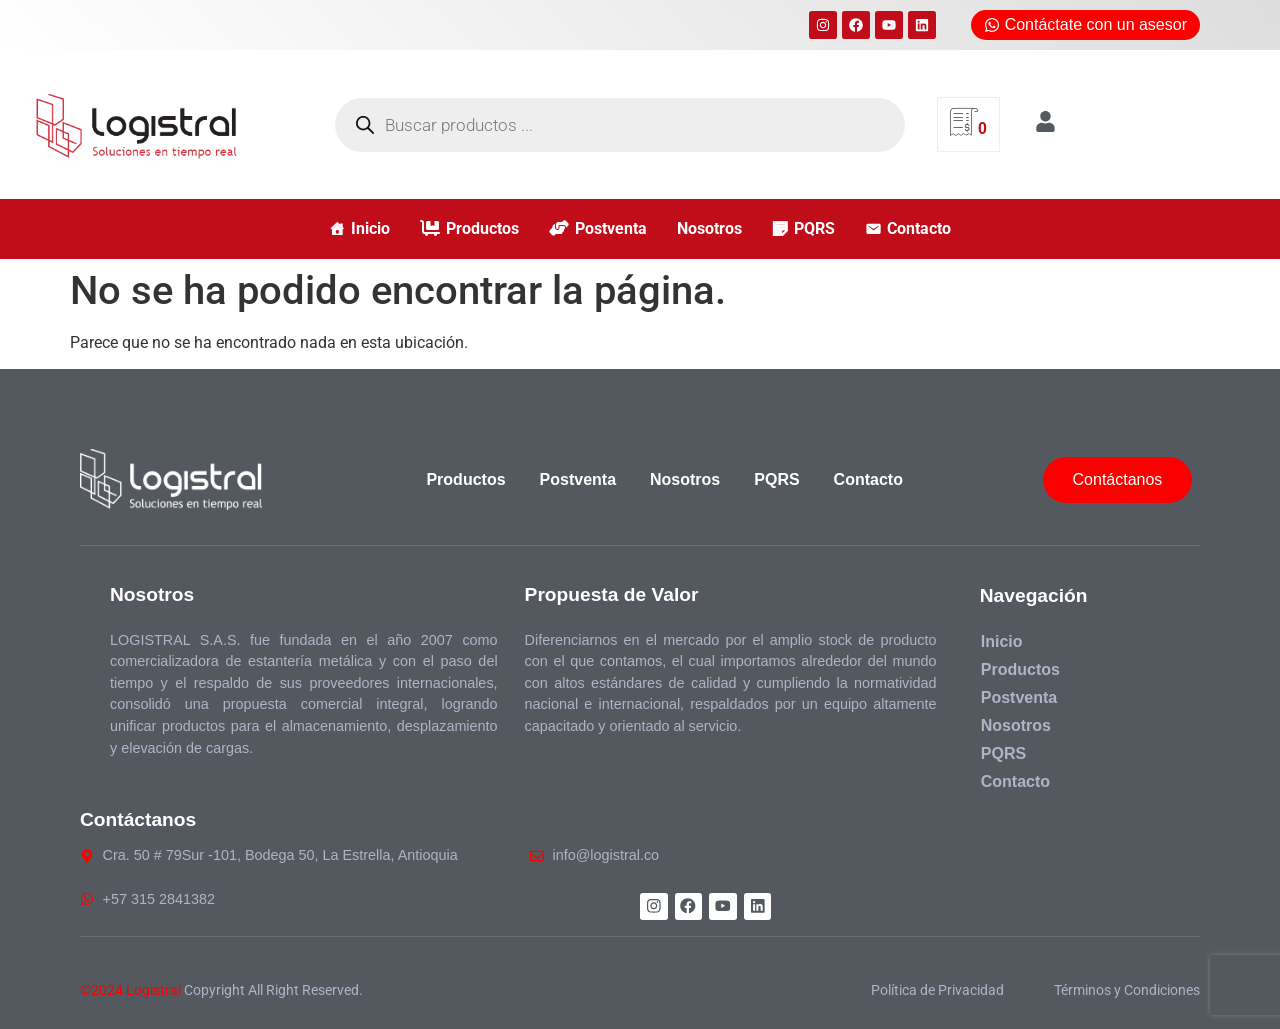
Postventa (611, 228)
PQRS (814, 228)
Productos (482, 228)
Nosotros (709, 228)
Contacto (919, 228)
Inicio (370, 228)
